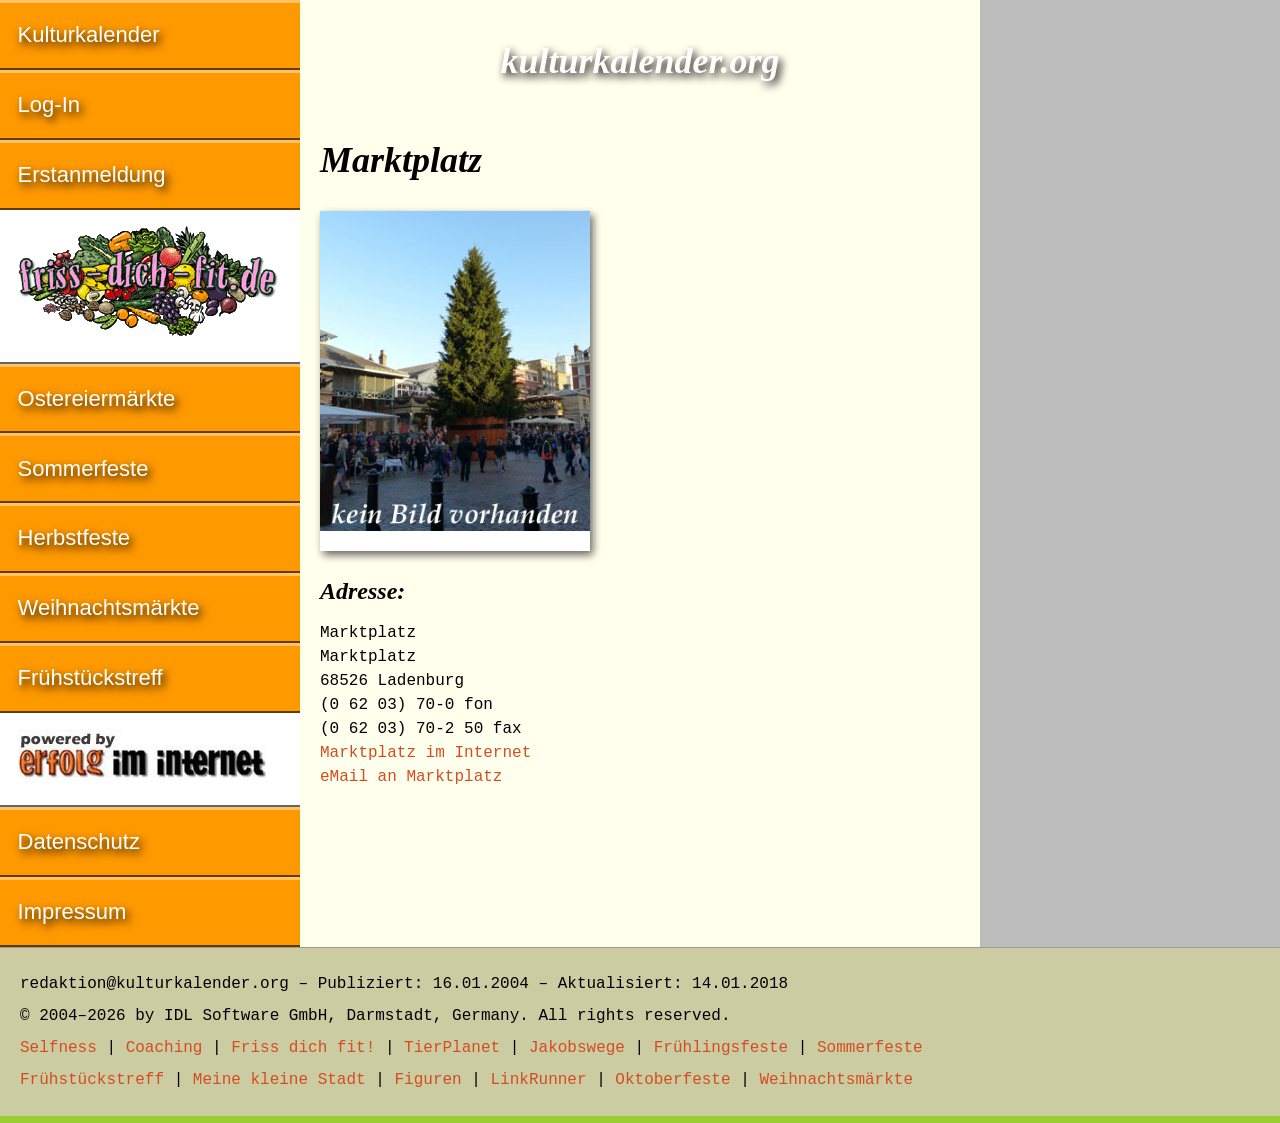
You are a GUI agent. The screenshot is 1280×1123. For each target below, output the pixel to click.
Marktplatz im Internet (425, 753)
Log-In (49, 104)
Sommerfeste (83, 468)
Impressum (72, 911)
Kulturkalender (89, 34)
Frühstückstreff (90, 677)
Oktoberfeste (672, 1080)
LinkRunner (539, 1080)
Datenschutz (79, 841)
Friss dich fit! (303, 1048)
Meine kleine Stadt (279, 1080)
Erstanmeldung (92, 174)
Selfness (58, 1048)
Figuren (427, 1080)
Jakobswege (577, 1048)
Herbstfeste (74, 537)
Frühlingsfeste (721, 1048)
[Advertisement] (1130, 300)
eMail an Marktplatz (411, 777)
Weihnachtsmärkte (109, 607)
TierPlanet (452, 1048)
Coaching (164, 1048)
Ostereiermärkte (97, 398)
